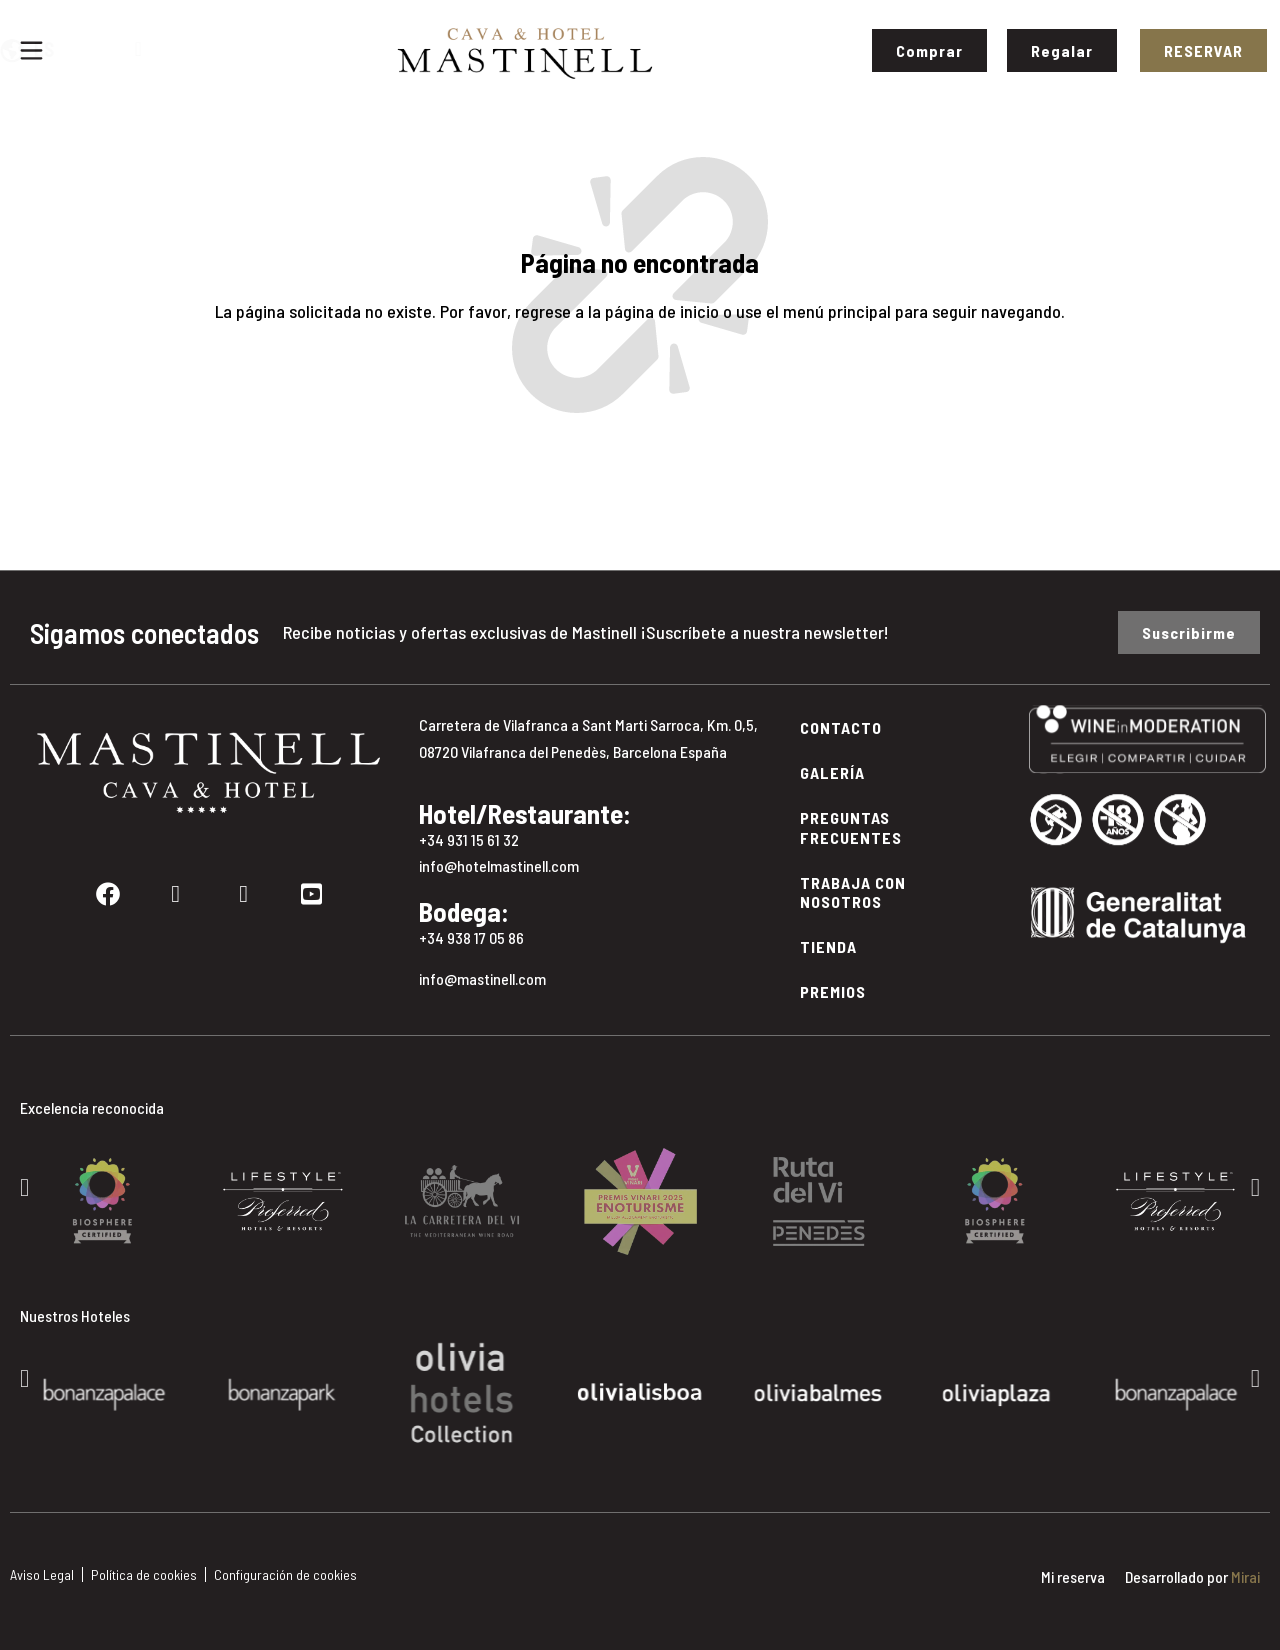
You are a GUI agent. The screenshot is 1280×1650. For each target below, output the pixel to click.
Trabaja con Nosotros (853, 892)
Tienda (828, 946)
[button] (24, 1186)
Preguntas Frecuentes (851, 827)
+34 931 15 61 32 (469, 839)
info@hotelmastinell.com (499, 865)
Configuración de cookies (285, 1574)
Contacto (841, 727)
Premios (833, 991)
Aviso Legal (42, 1574)
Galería (832, 772)
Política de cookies (144, 1574)
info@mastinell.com (482, 978)
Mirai (1245, 1576)
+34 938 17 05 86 (471, 937)
